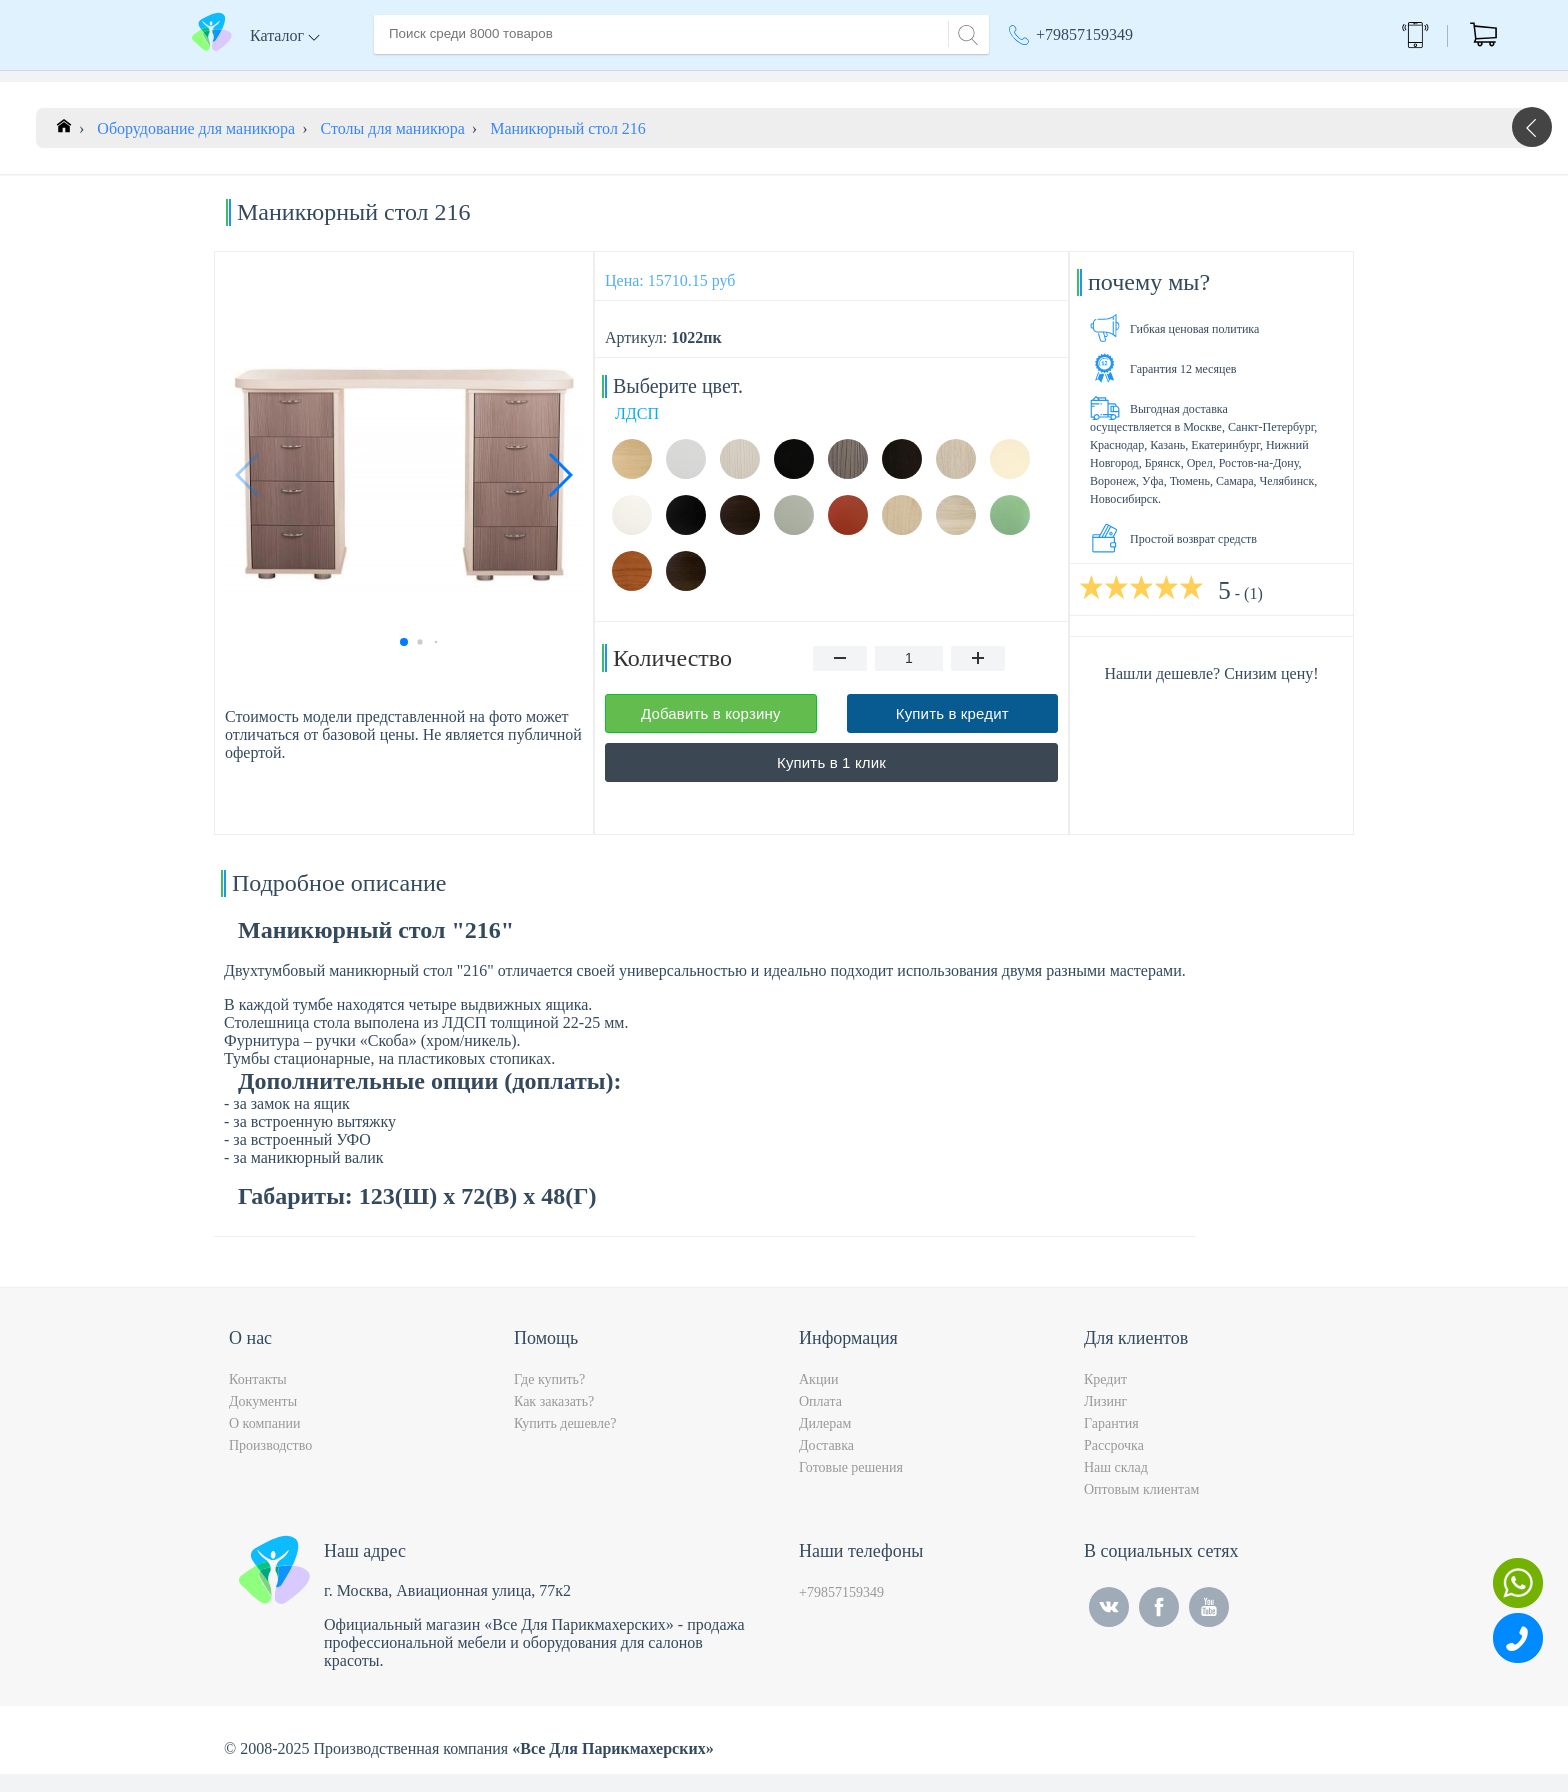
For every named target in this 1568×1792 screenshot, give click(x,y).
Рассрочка (1114, 1463)
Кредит (1105, 1397)
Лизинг (1105, 1419)
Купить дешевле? (565, 1441)
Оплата (668, 78)
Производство (270, 1463)
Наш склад (1116, 1485)
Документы (263, 1419)
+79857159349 (1084, 34)
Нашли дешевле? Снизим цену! (1211, 691)
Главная (401, 78)
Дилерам (825, 1441)
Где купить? (549, 1397)
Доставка (588, 78)
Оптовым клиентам (1141, 1507)
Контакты (750, 78)
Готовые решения (851, 1485)
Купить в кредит (952, 731)
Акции (1041, 80)
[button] (559, 493)
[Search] (965, 32)
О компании (493, 78)
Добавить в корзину (711, 731)
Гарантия (1111, 1441)
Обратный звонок (1300, 34)
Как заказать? (554, 1419)
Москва (1148, 80)
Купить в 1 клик (831, 780)
